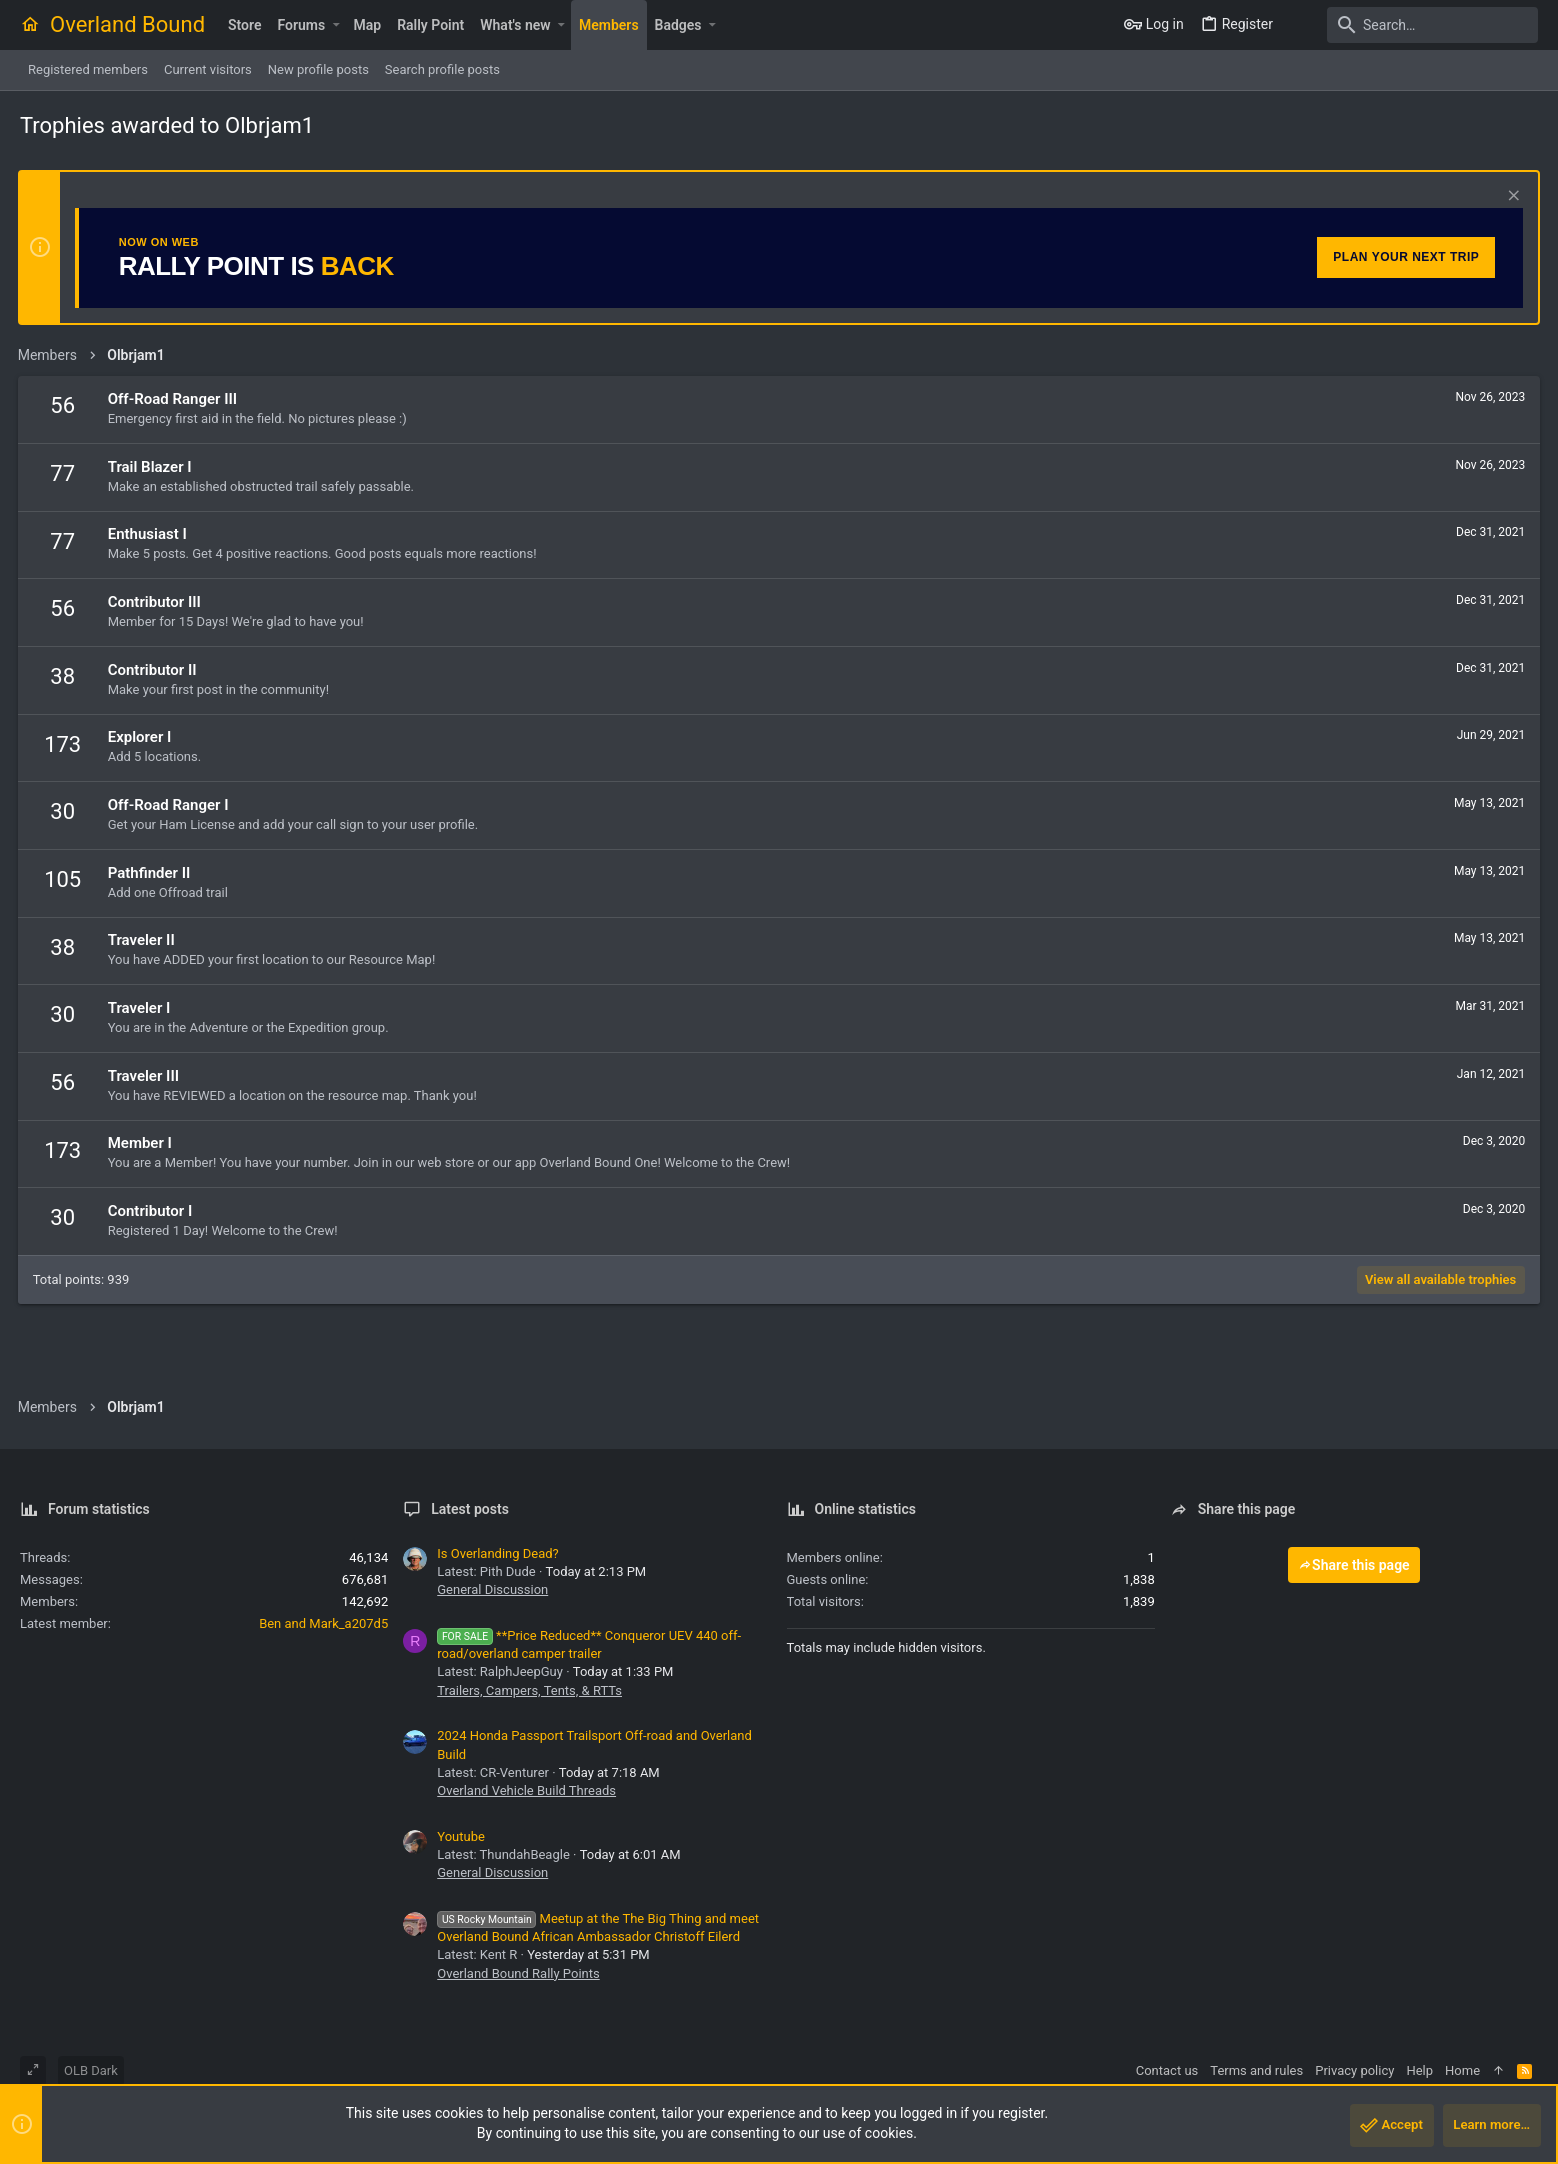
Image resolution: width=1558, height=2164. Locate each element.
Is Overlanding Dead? (498, 1553)
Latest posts (470, 1509)
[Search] (1413, 25)
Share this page (1354, 1565)
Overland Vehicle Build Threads (526, 1790)
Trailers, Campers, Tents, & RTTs (529, 1690)
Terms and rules (1256, 2070)
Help (1419, 2070)
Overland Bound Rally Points (518, 1973)
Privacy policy (1354, 2070)
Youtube (461, 1836)
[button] (335, 25)
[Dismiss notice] (1509, 197)
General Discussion (492, 1589)
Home (1462, 2070)
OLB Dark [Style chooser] (91, 2070)
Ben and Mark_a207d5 (323, 1623)
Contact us (1167, 2070)
